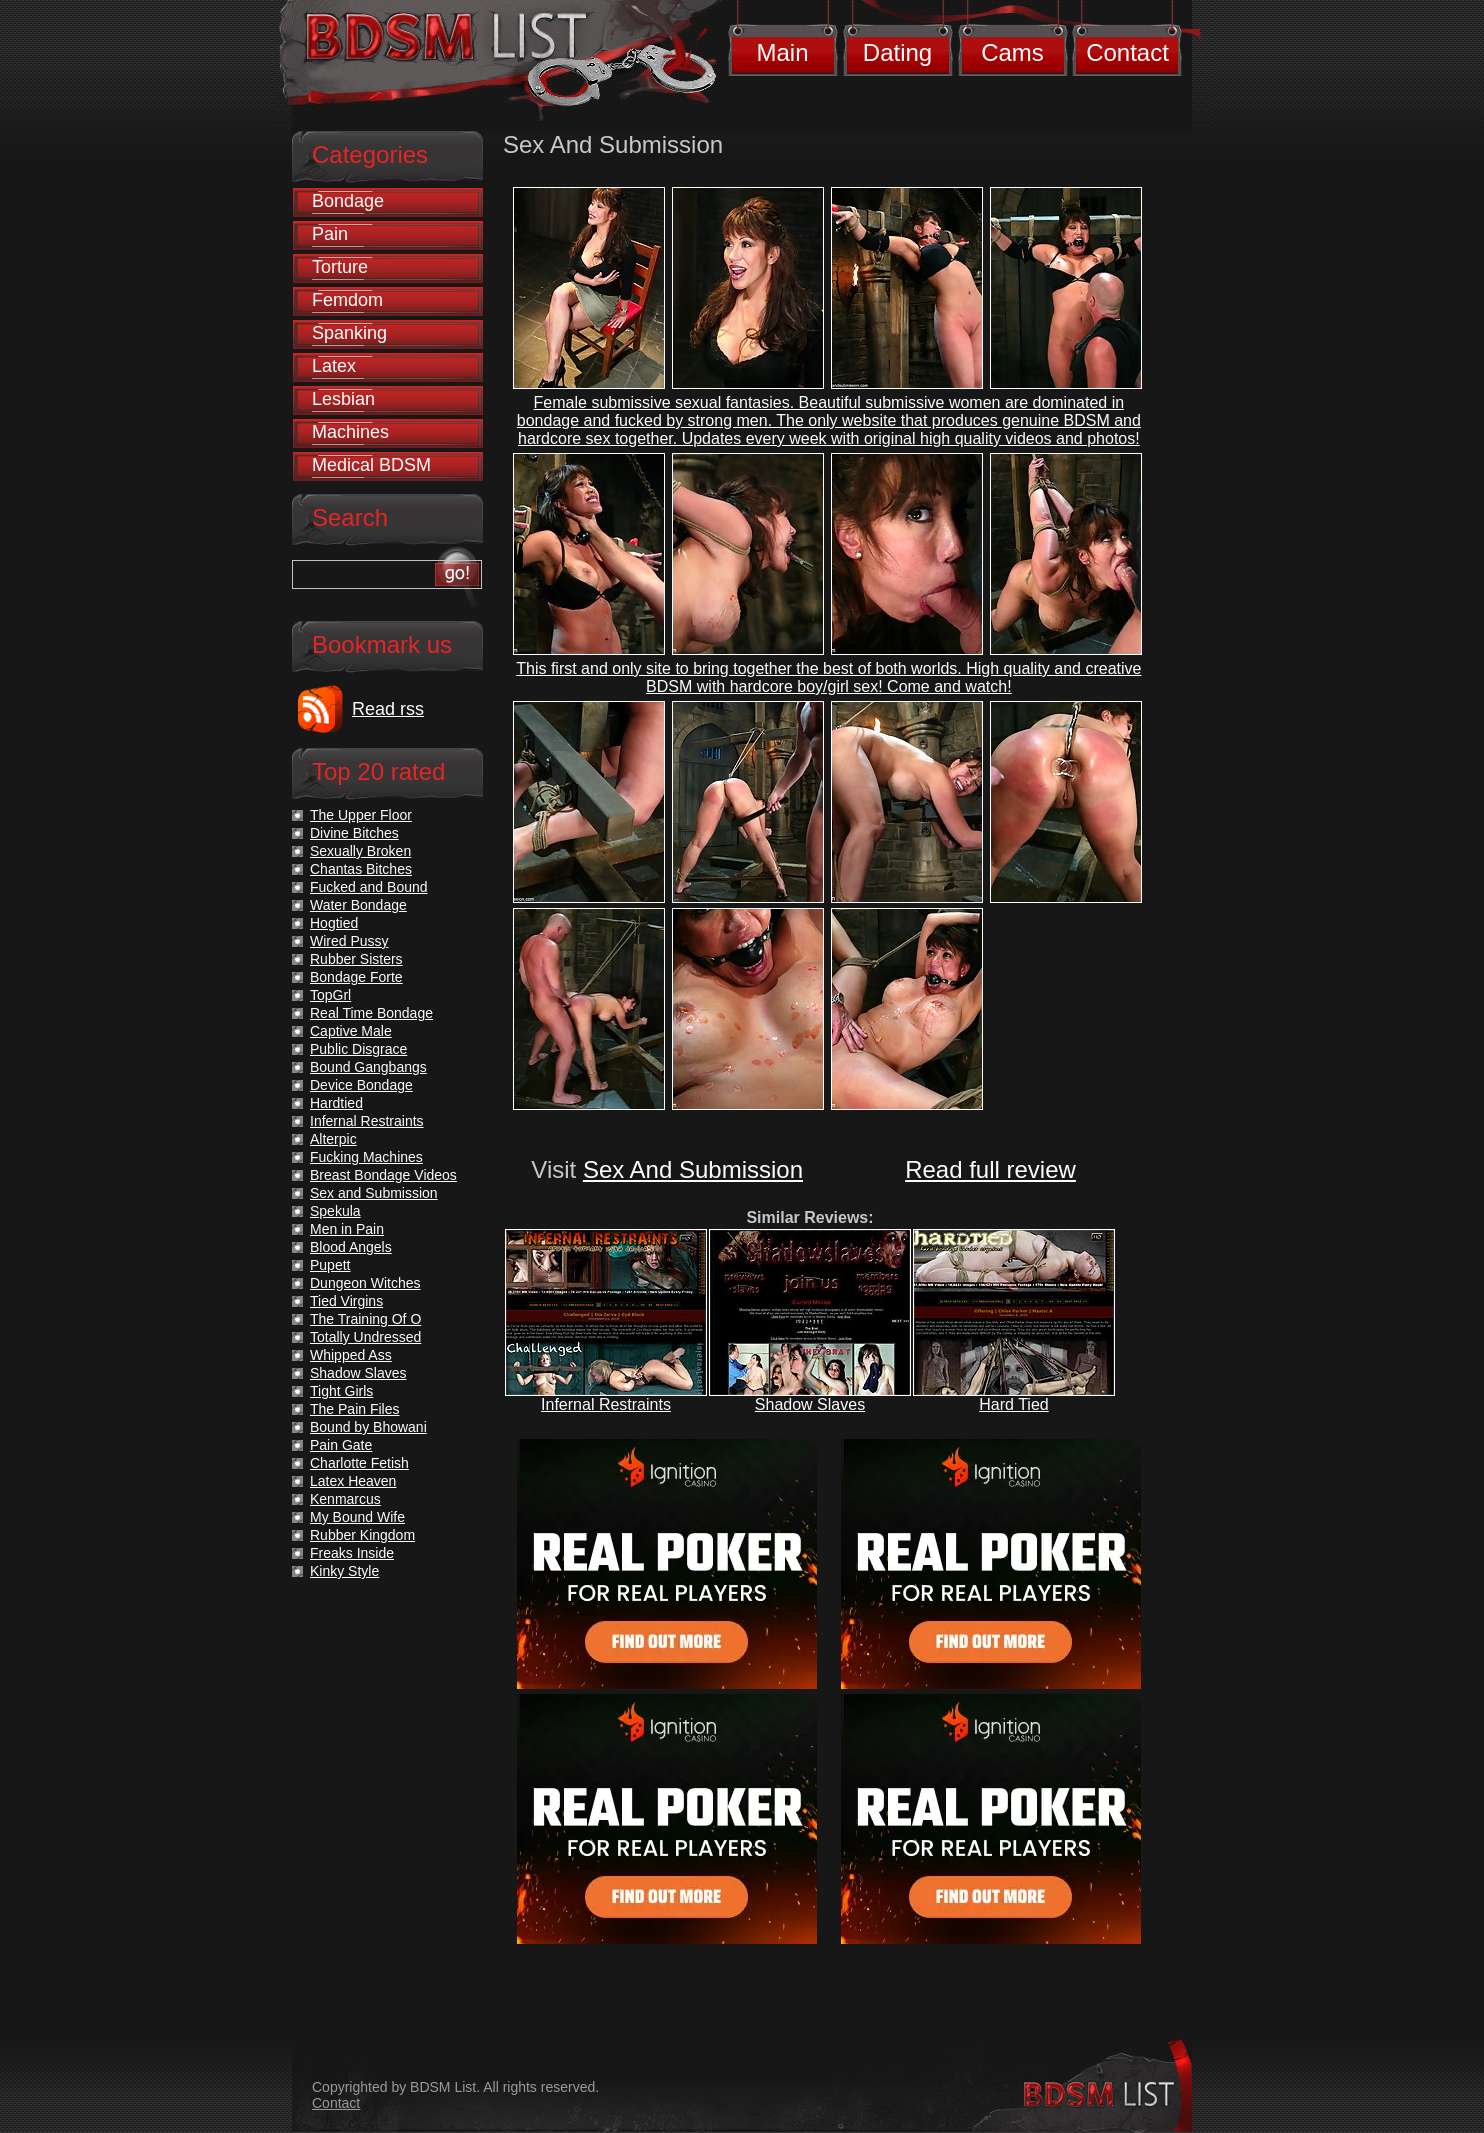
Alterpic (333, 1139)
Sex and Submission (374, 1193)
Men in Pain (347, 1229)
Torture (340, 267)
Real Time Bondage (371, 1013)
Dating (897, 52)
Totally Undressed (365, 1337)
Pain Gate (341, 1445)
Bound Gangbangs (368, 1067)
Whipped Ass (351, 1355)
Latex (334, 366)
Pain (330, 234)
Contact (1127, 52)
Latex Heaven (353, 1481)
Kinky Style (344, 1571)
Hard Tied (1013, 1404)
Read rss (388, 709)
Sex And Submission (693, 1169)
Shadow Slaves (810, 1404)
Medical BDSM (371, 465)
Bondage (348, 201)
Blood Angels (351, 1247)
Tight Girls (341, 1391)
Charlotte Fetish (359, 1463)
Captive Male (351, 1031)
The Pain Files (354, 1409)
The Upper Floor (361, 815)
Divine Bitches (354, 833)
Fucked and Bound (369, 887)
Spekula (335, 1211)
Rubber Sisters (356, 959)
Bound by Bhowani (368, 1427)
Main (782, 52)
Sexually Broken (360, 851)
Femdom (347, 300)
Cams (1012, 52)
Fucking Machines (366, 1157)
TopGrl (330, 995)
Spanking (349, 333)
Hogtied (334, 923)
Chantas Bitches (361, 869)
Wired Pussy (349, 941)
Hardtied (336, 1103)
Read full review (990, 1169)
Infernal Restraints (606, 1404)
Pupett (330, 1265)
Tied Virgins (346, 1301)
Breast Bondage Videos (383, 1175)
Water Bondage (358, 905)
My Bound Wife (357, 1517)
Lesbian (343, 399)
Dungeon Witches (365, 1283)
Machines (350, 432)
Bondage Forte (356, 977)
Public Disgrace (358, 1049)
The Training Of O (365, 1319)
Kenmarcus (345, 1499)
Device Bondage (361, 1085)
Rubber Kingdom (362, 1535)
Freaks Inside (352, 1553)
